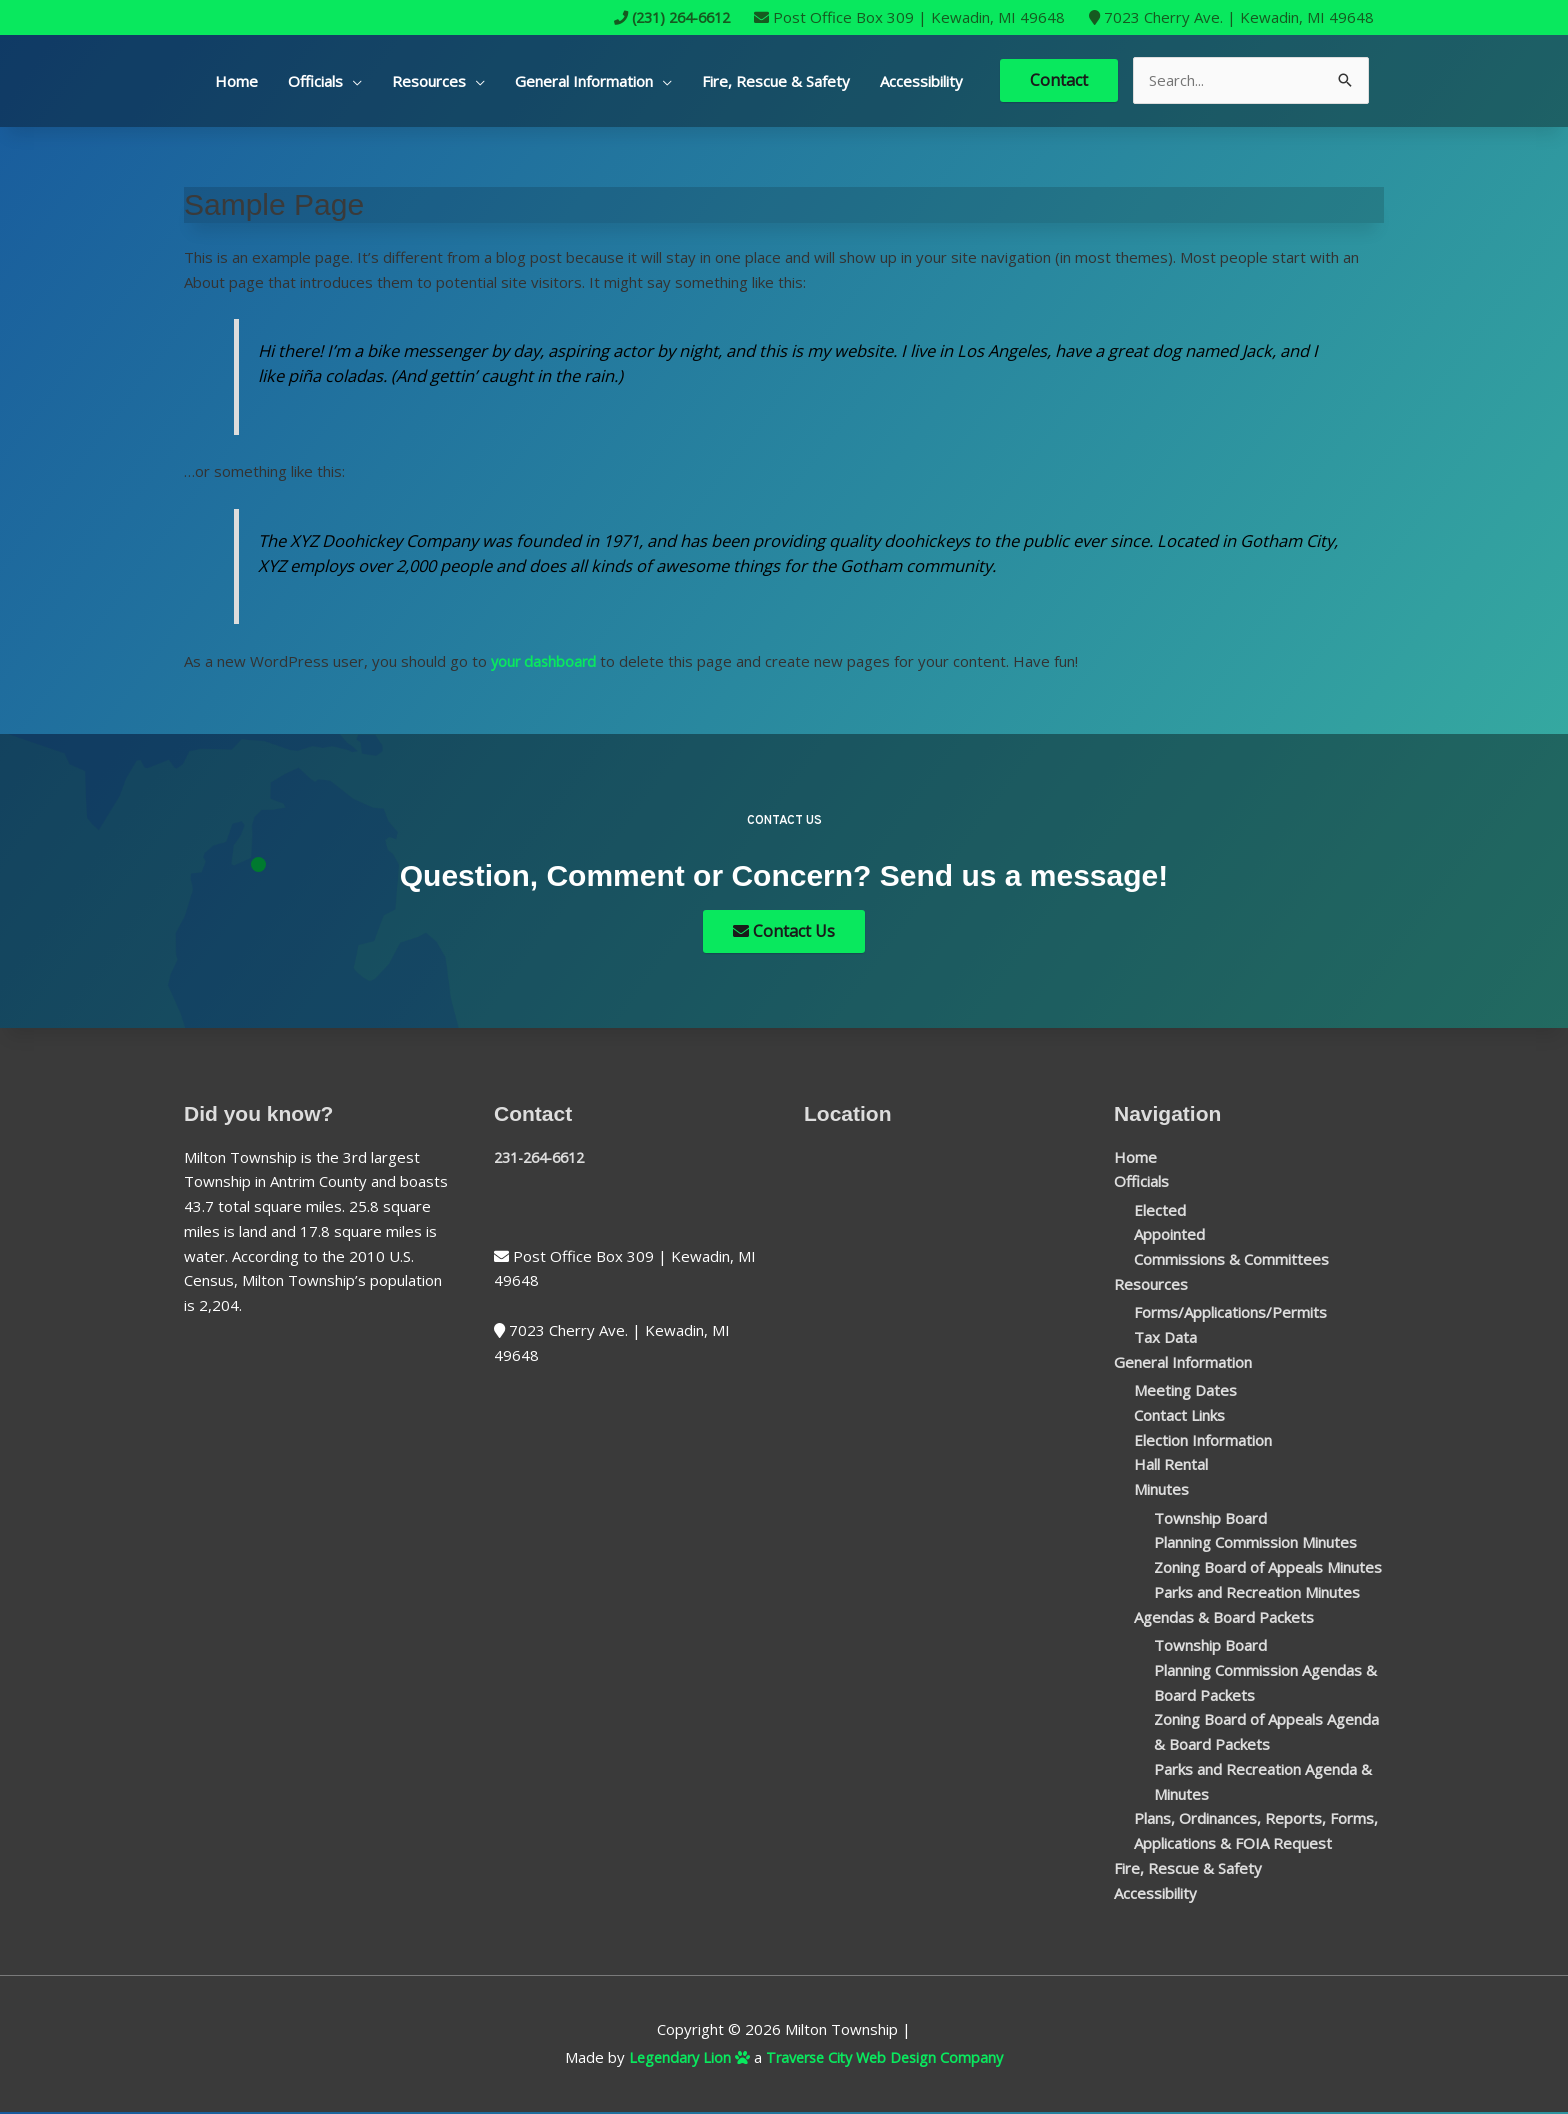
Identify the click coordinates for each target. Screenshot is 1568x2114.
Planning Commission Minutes (1255, 1544)
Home (236, 81)
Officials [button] (315, 81)
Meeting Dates (1185, 1392)
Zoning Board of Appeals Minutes (1268, 1569)
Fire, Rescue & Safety (776, 81)
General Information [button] (584, 81)
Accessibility (921, 81)
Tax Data (1165, 1339)
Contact (1059, 80)
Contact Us (784, 932)
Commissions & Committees (1231, 1261)
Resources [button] (429, 81)
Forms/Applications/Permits (1230, 1314)
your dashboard (545, 661)
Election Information (1203, 1441)
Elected (1160, 1211)
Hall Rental (1171, 1466)
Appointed (1169, 1236)
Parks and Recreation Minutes (1257, 1594)
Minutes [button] (1161, 1491)
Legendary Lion (683, 2059)
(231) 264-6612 (665, 17)
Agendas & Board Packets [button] (1224, 1618)
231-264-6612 (545, 1158)
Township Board (1210, 1519)
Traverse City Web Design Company (887, 2059)
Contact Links (1179, 1417)
